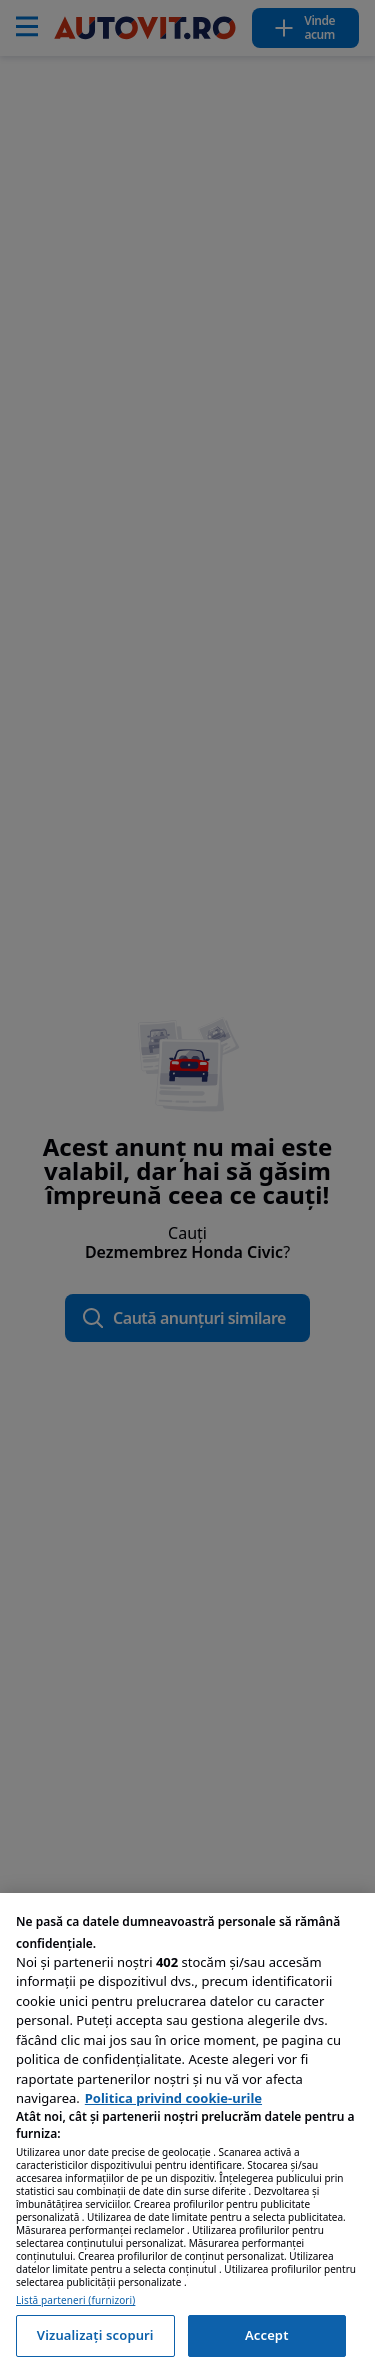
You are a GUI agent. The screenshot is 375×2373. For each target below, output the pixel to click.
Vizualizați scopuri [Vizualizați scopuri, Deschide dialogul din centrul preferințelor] (95, 2335)
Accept (267, 2335)
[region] (187, 2133)
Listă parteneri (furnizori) (75, 2300)
